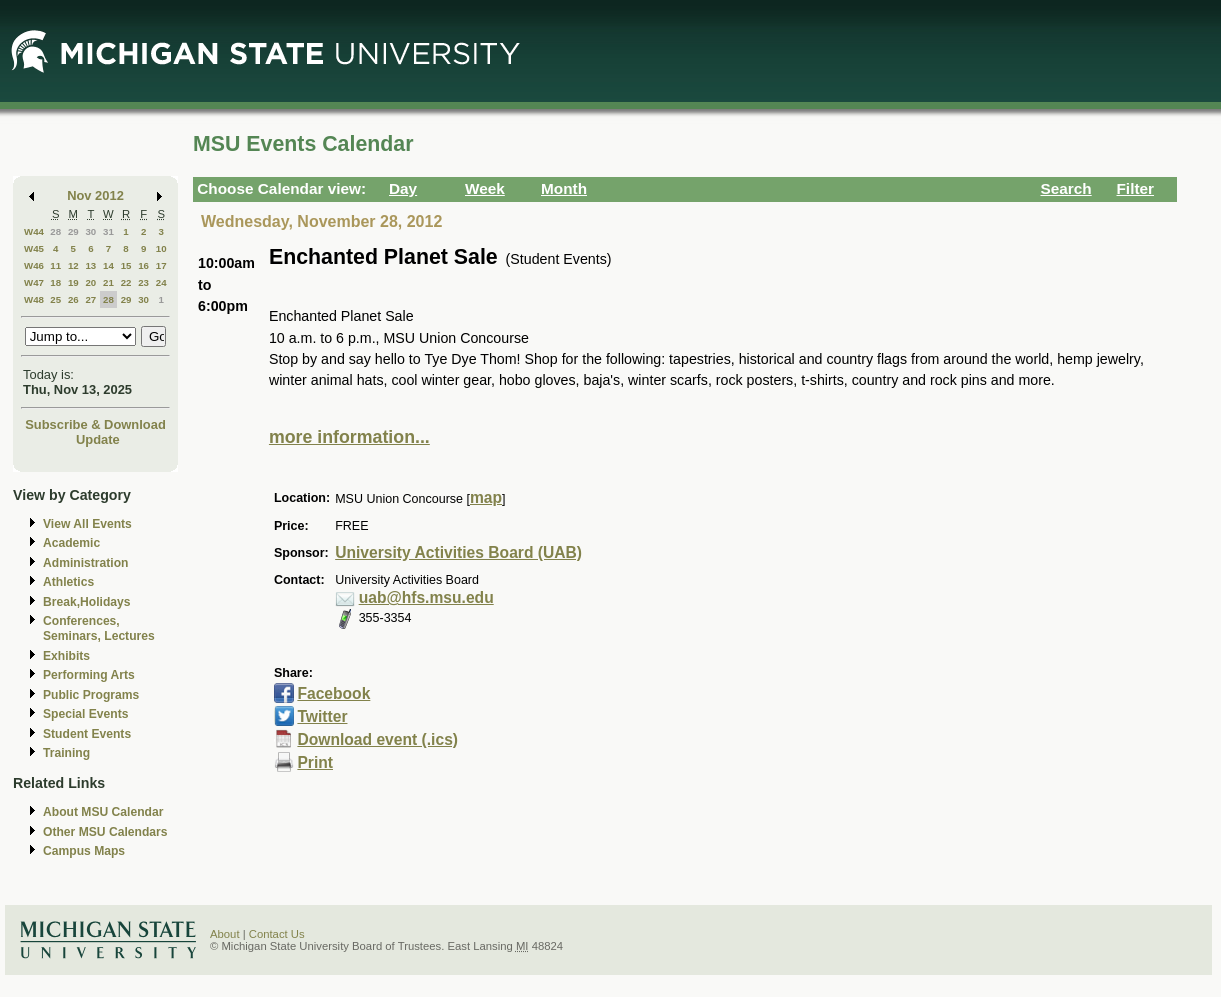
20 (90, 282)
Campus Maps (84, 851)
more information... (349, 437)
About (225, 934)
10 (161, 248)
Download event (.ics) (377, 739)
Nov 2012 (95, 195)
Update (98, 439)
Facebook (333, 693)
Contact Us (277, 934)
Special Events (85, 714)
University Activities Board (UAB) (458, 552)
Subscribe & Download (95, 424)
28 (55, 231)
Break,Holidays (87, 602)
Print (315, 762)
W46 (34, 265)
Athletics (68, 582)
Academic (71, 543)
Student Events (87, 734)
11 (55, 265)
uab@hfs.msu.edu (426, 597)
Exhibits (66, 656)
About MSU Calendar (103, 812)
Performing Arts (89, 675)
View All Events (87, 524)
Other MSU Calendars (105, 832)
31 (108, 231)
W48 (34, 299)
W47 (34, 282)
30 (90, 231)
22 (126, 282)
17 (161, 265)
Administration (85, 563)
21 (108, 282)
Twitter (322, 716)
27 (90, 299)
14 (108, 265)
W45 (34, 248)
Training (66, 753)
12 (73, 265)
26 (73, 299)
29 (73, 231)
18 (55, 282)
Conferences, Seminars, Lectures (99, 628)
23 (143, 282)
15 (126, 265)
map (486, 497)
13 (90, 265)
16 (143, 265)
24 (161, 282)
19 (73, 282)
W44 (34, 231)
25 (55, 299)
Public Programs (91, 695)
